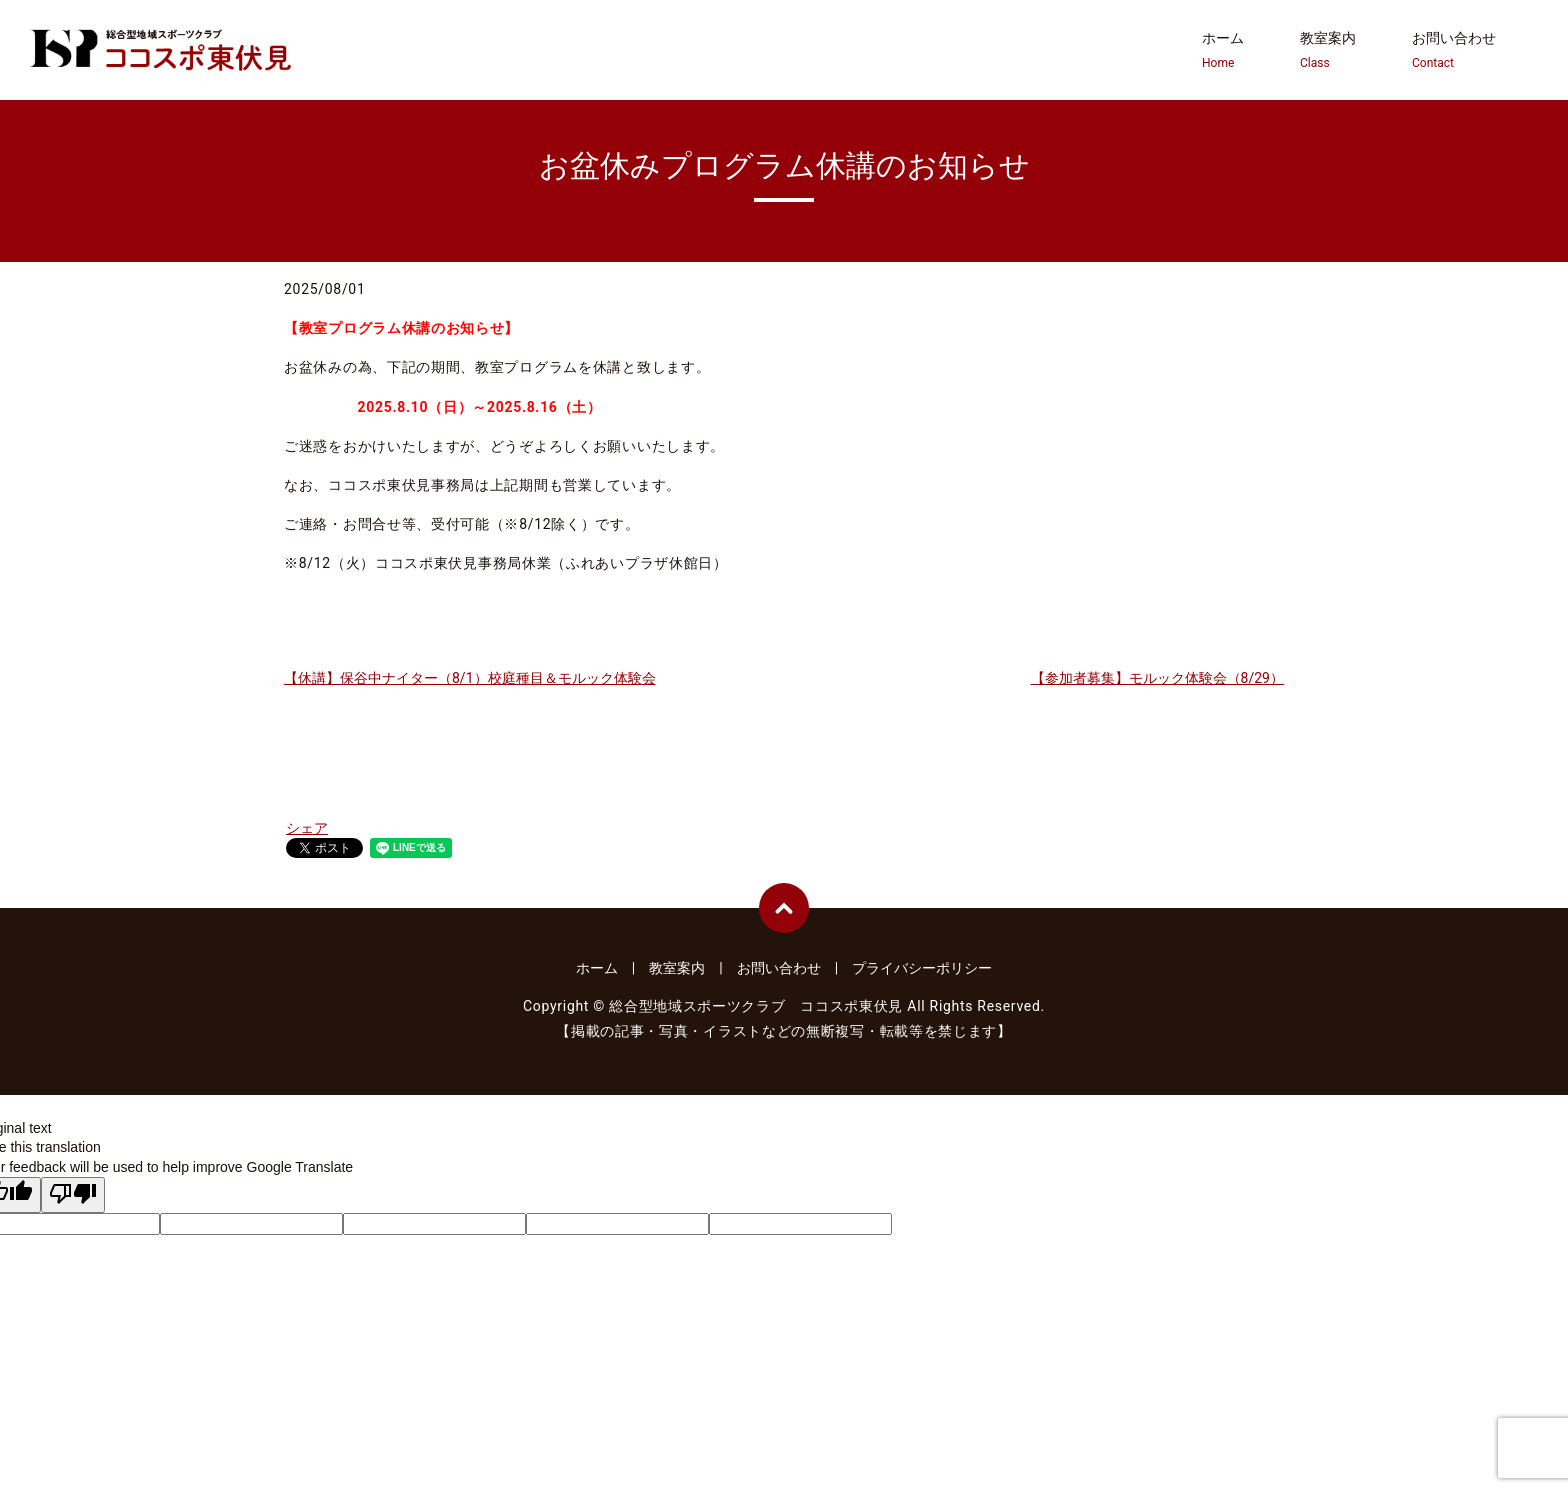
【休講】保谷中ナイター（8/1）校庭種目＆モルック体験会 (470, 678)
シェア (307, 828)
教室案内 (1328, 51)
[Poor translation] (73, 1195)
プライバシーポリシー (922, 968)
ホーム (1223, 51)
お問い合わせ (1454, 51)
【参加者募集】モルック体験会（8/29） (1157, 678)
